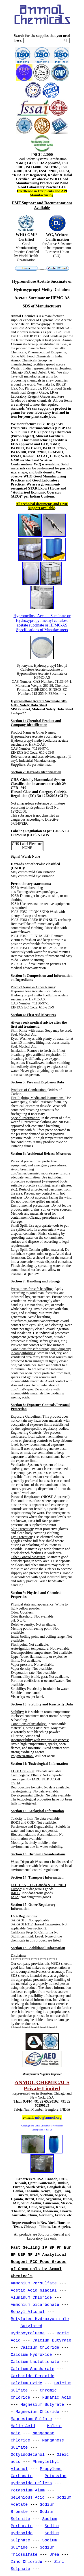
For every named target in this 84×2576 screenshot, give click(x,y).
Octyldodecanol (28, 2454)
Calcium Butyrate (51, 2340)
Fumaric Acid (56, 2397)
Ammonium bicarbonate (35, 2304)
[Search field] (46, 40)
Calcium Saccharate (32, 2369)
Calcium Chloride (39, 2347)
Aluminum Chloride (31, 2297)
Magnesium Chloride (37, 2412)
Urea (54, 2554)
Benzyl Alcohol (28, 2312)
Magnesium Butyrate (42, 2404)
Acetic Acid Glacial (34, 2290)
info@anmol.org (48, 2117)
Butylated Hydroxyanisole (40, 2319)
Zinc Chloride (26, 2561)
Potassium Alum (28, 2490)
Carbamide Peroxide (32, 2376)
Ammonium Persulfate (34, 2283)
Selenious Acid (28, 2497)
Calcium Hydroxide (31, 2354)
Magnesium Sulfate (31, 2419)
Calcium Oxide (26, 2383)
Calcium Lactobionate (35, 2362)
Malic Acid (23, 2426)
